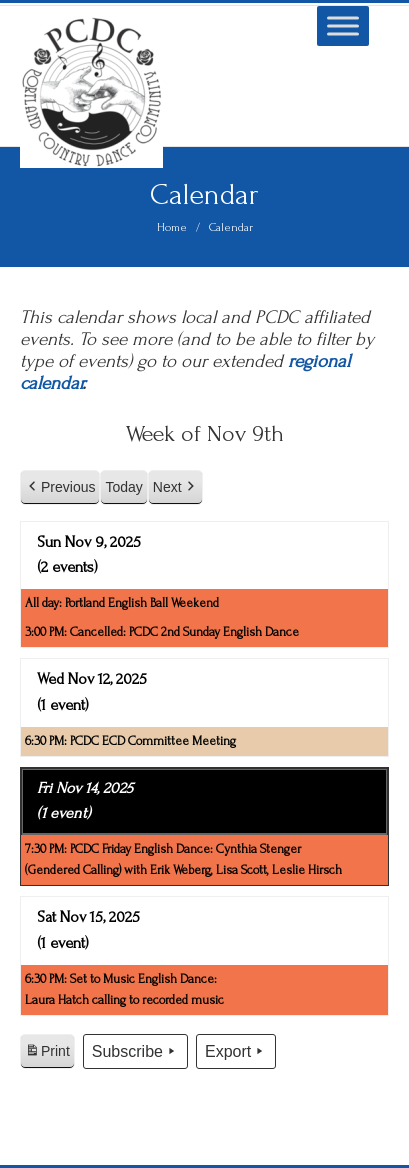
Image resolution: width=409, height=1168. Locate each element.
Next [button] (175, 487)
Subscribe (135, 1052)
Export (236, 1052)
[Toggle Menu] (343, 25)
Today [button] (123, 487)
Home (172, 227)
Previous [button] (60, 487)
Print (47, 1054)
